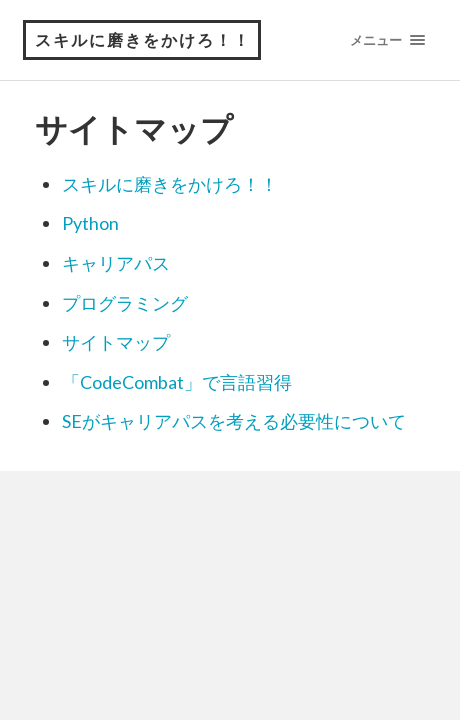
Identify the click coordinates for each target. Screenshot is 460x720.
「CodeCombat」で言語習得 (177, 382)
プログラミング (125, 303)
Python (90, 223)
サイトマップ (116, 342)
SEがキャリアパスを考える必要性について (234, 421)
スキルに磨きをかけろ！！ (143, 39)
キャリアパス (116, 263)
